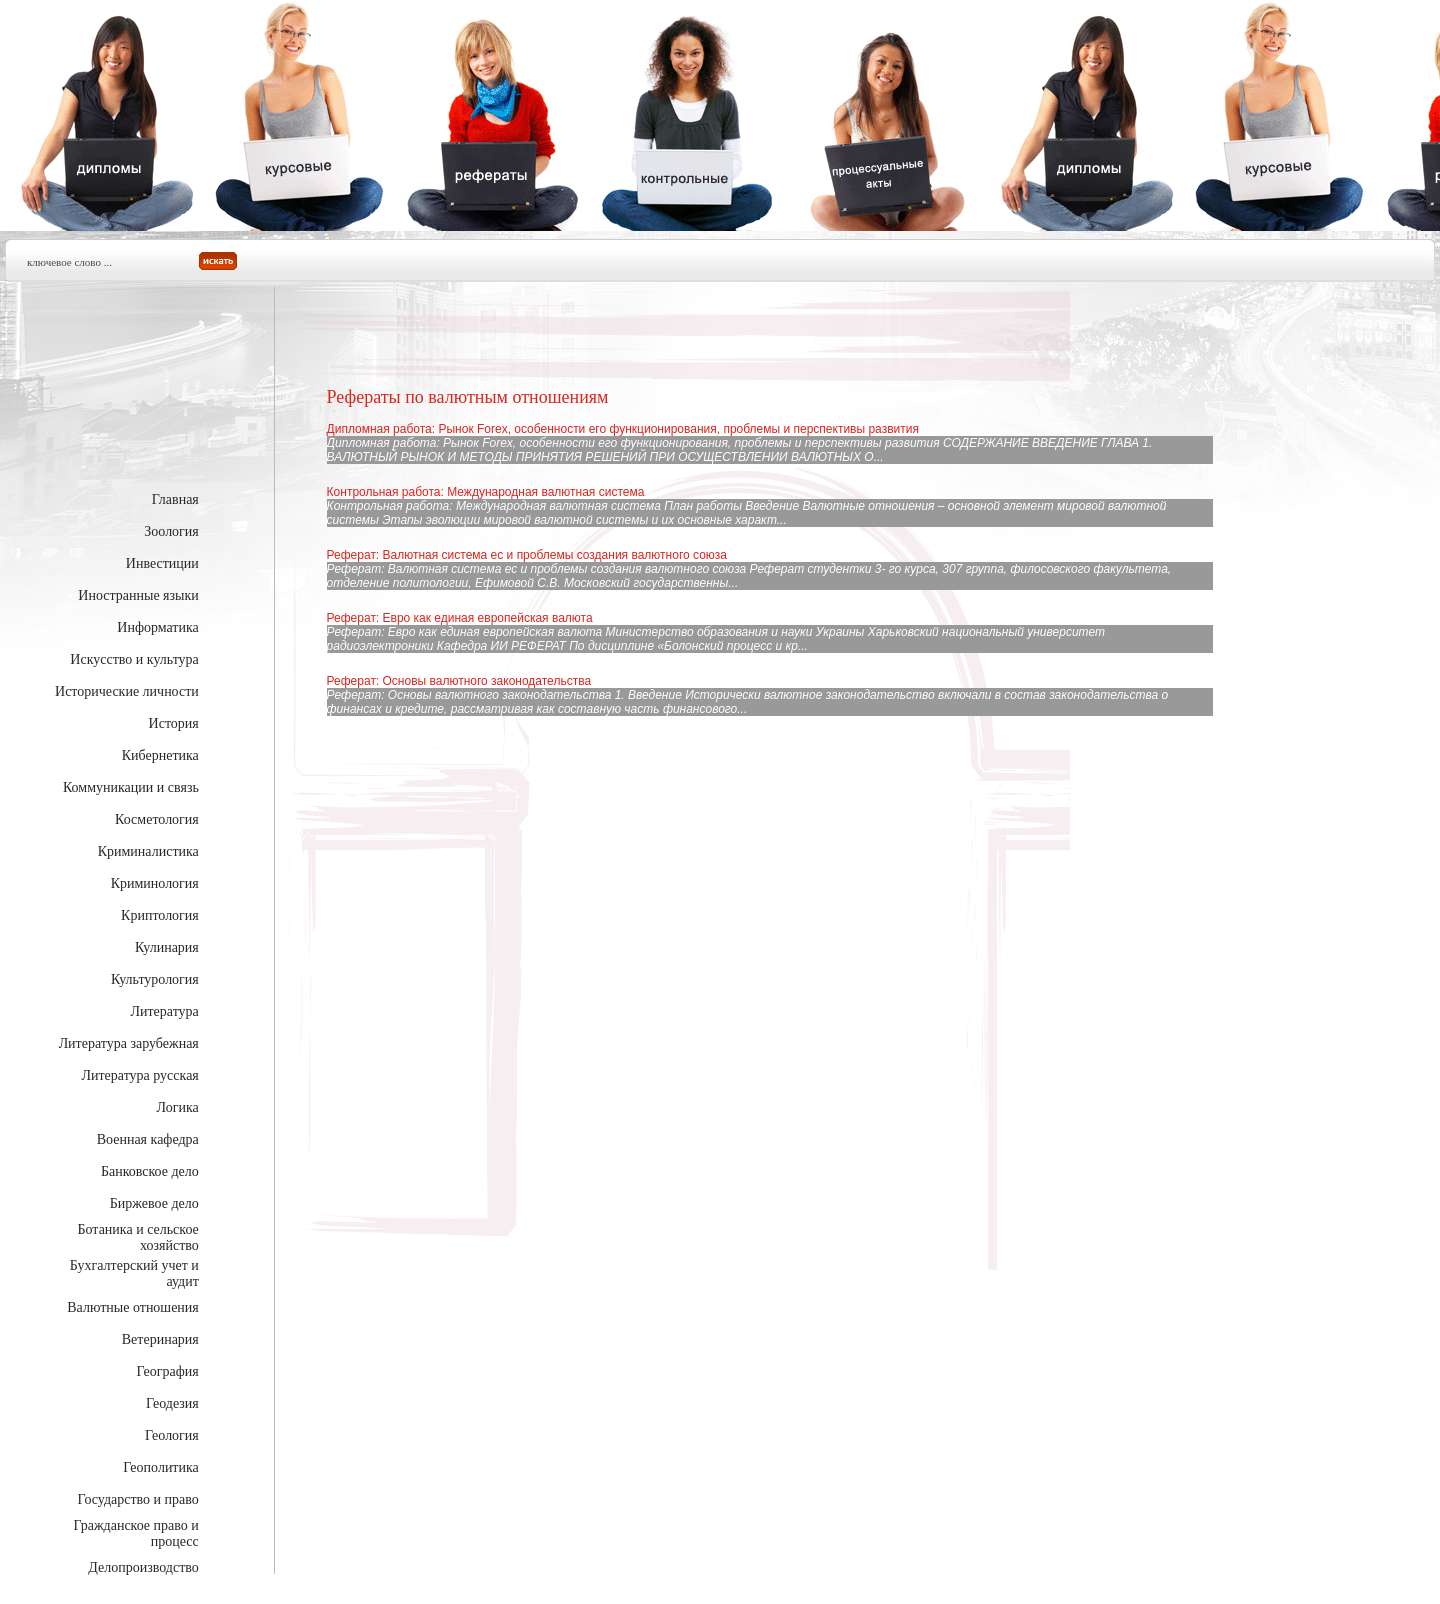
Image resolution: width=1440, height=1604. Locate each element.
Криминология (155, 883)
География (168, 1371)
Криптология (160, 915)
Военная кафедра (148, 1139)
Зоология (171, 531)
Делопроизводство (143, 1567)
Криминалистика (148, 851)
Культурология (155, 979)
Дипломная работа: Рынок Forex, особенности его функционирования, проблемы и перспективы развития (623, 429)
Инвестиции (162, 563)
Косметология (157, 819)
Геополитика (160, 1467)
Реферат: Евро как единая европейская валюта (460, 618)
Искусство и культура (134, 659)
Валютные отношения (133, 1307)
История (174, 723)
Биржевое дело (154, 1203)
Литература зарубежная (129, 1043)
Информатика (158, 627)
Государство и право (138, 1499)
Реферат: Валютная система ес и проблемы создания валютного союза (527, 555)
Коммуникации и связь (131, 787)
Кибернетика (160, 755)
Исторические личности (127, 691)
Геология (172, 1435)
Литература (164, 1011)
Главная (175, 499)
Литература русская (139, 1075)
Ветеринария (160, 1339)
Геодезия (172, 1403)
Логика (178, 1107)
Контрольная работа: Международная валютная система (486, 492)
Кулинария (167, 947)
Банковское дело (150, 1171)
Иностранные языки (138, 595)
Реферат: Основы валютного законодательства (459, 681)
